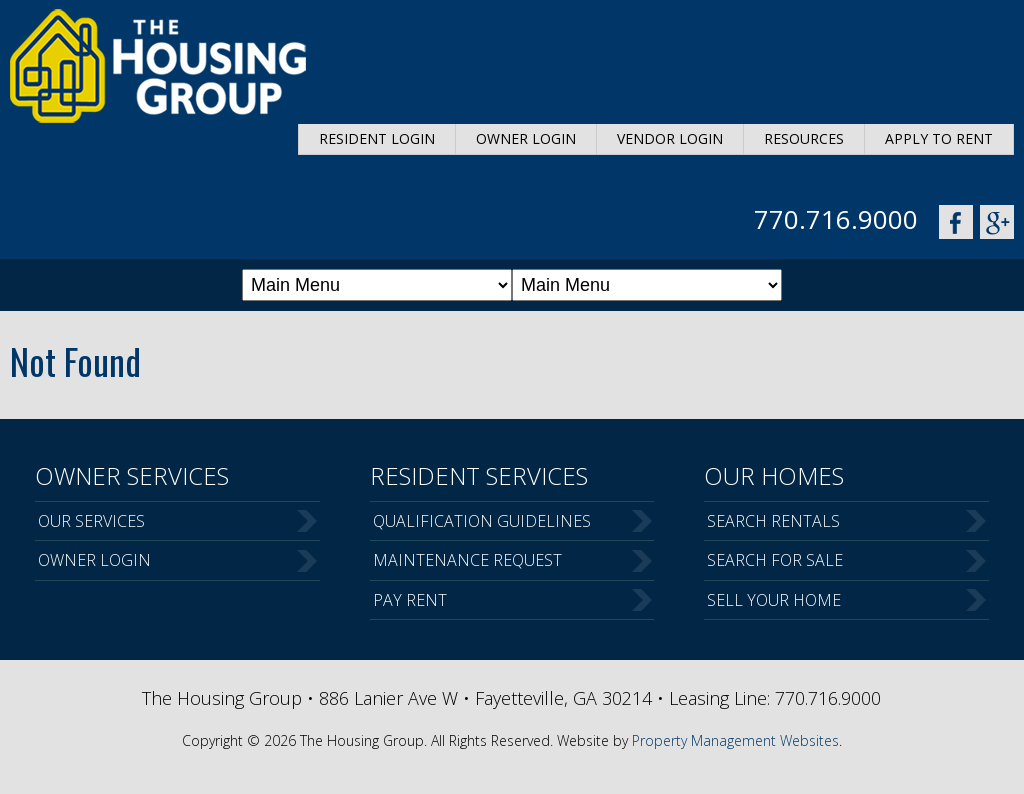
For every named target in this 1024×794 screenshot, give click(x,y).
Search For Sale (775, 560)
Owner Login (526, 138)
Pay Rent (410, 600)
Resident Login (377, 138)
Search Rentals (773, 521)
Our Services (91, 521)
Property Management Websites (735, 740)
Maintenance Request (467, 560)
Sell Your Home (774, 600)
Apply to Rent (939, 138)
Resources (804, 138)
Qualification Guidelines (482, 521)
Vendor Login (670, 138)
